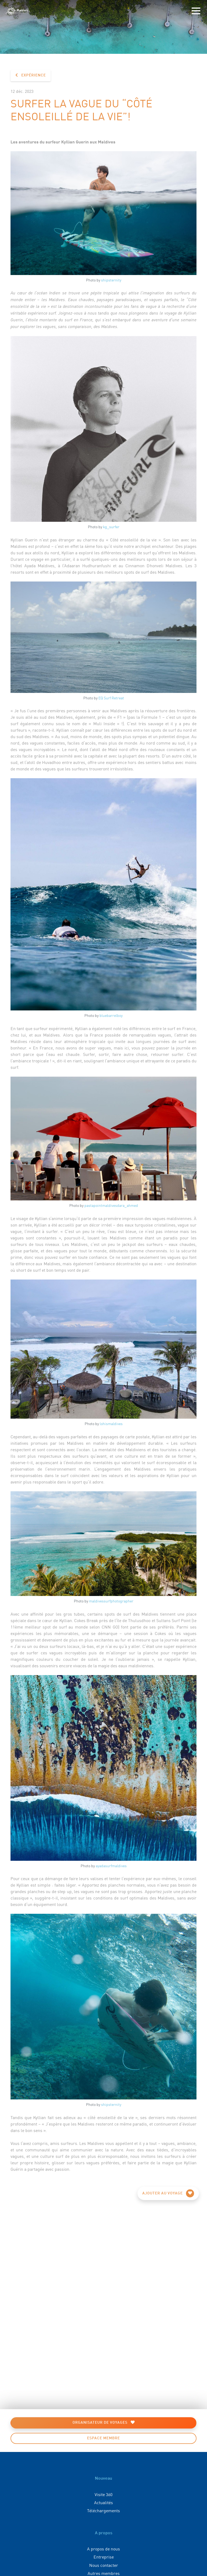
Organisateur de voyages (104, 2422)
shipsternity (111, 280)
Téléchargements (103, 2510)
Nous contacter (103, 2565)
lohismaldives (111, 1423)
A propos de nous (103, 2548)
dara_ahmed (127, 1205)
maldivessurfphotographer (111, 1601)
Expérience (30, 75)
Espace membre (103, 2438)
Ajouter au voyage (168, 2193)
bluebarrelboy (111, 1015)
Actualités (103, 2502)
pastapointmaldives (100, 1205)
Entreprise (104, 2556)
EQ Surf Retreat (111, 697)
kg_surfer (111, 526)
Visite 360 (103, 2494)
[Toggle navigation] (196, 11)
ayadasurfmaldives (111, 1865)
